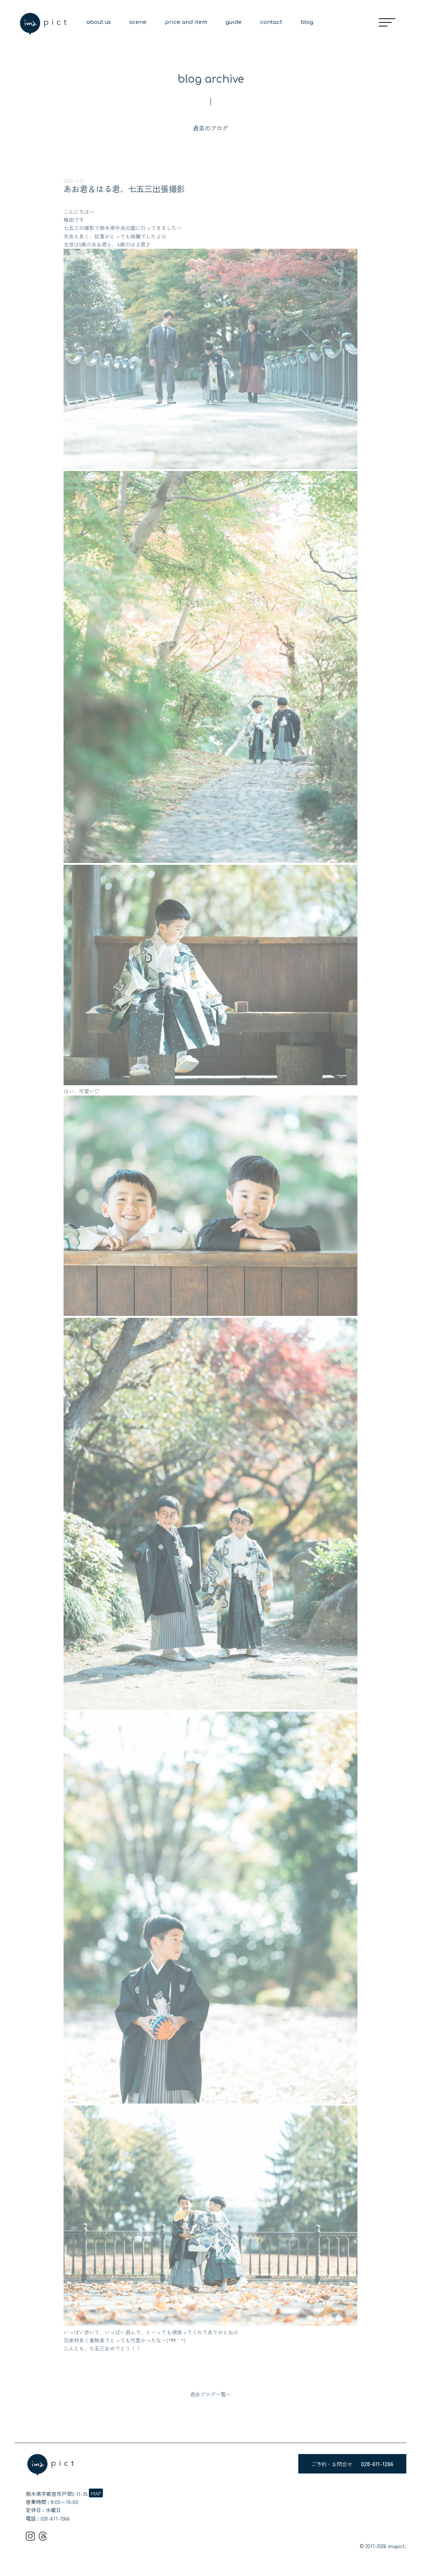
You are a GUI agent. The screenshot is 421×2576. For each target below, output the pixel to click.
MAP (96, 2493)
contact (271, 22)
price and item (186, 22)
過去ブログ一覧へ (210, 2394)
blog (307, 22)
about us (98, 22)
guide (234, 22)
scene (138, 22)
